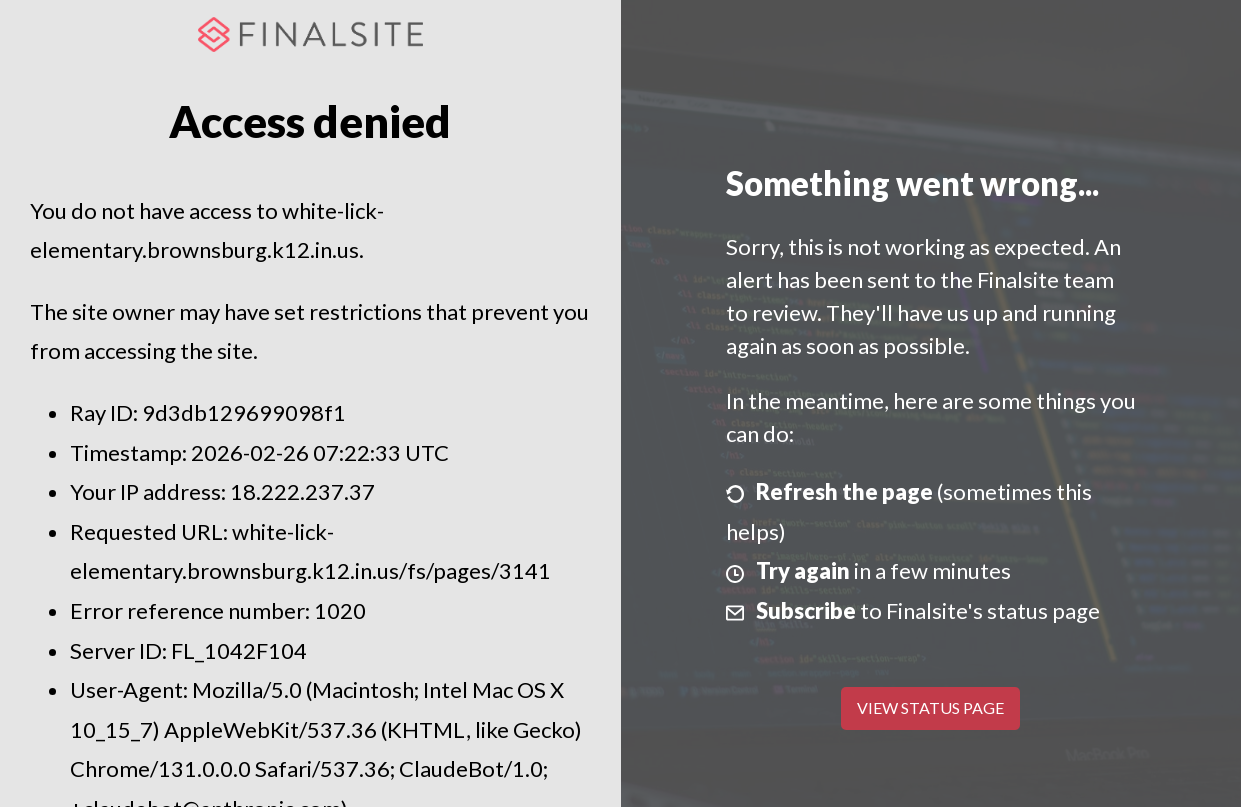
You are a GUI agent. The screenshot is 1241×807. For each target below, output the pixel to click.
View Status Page (930, 707)
